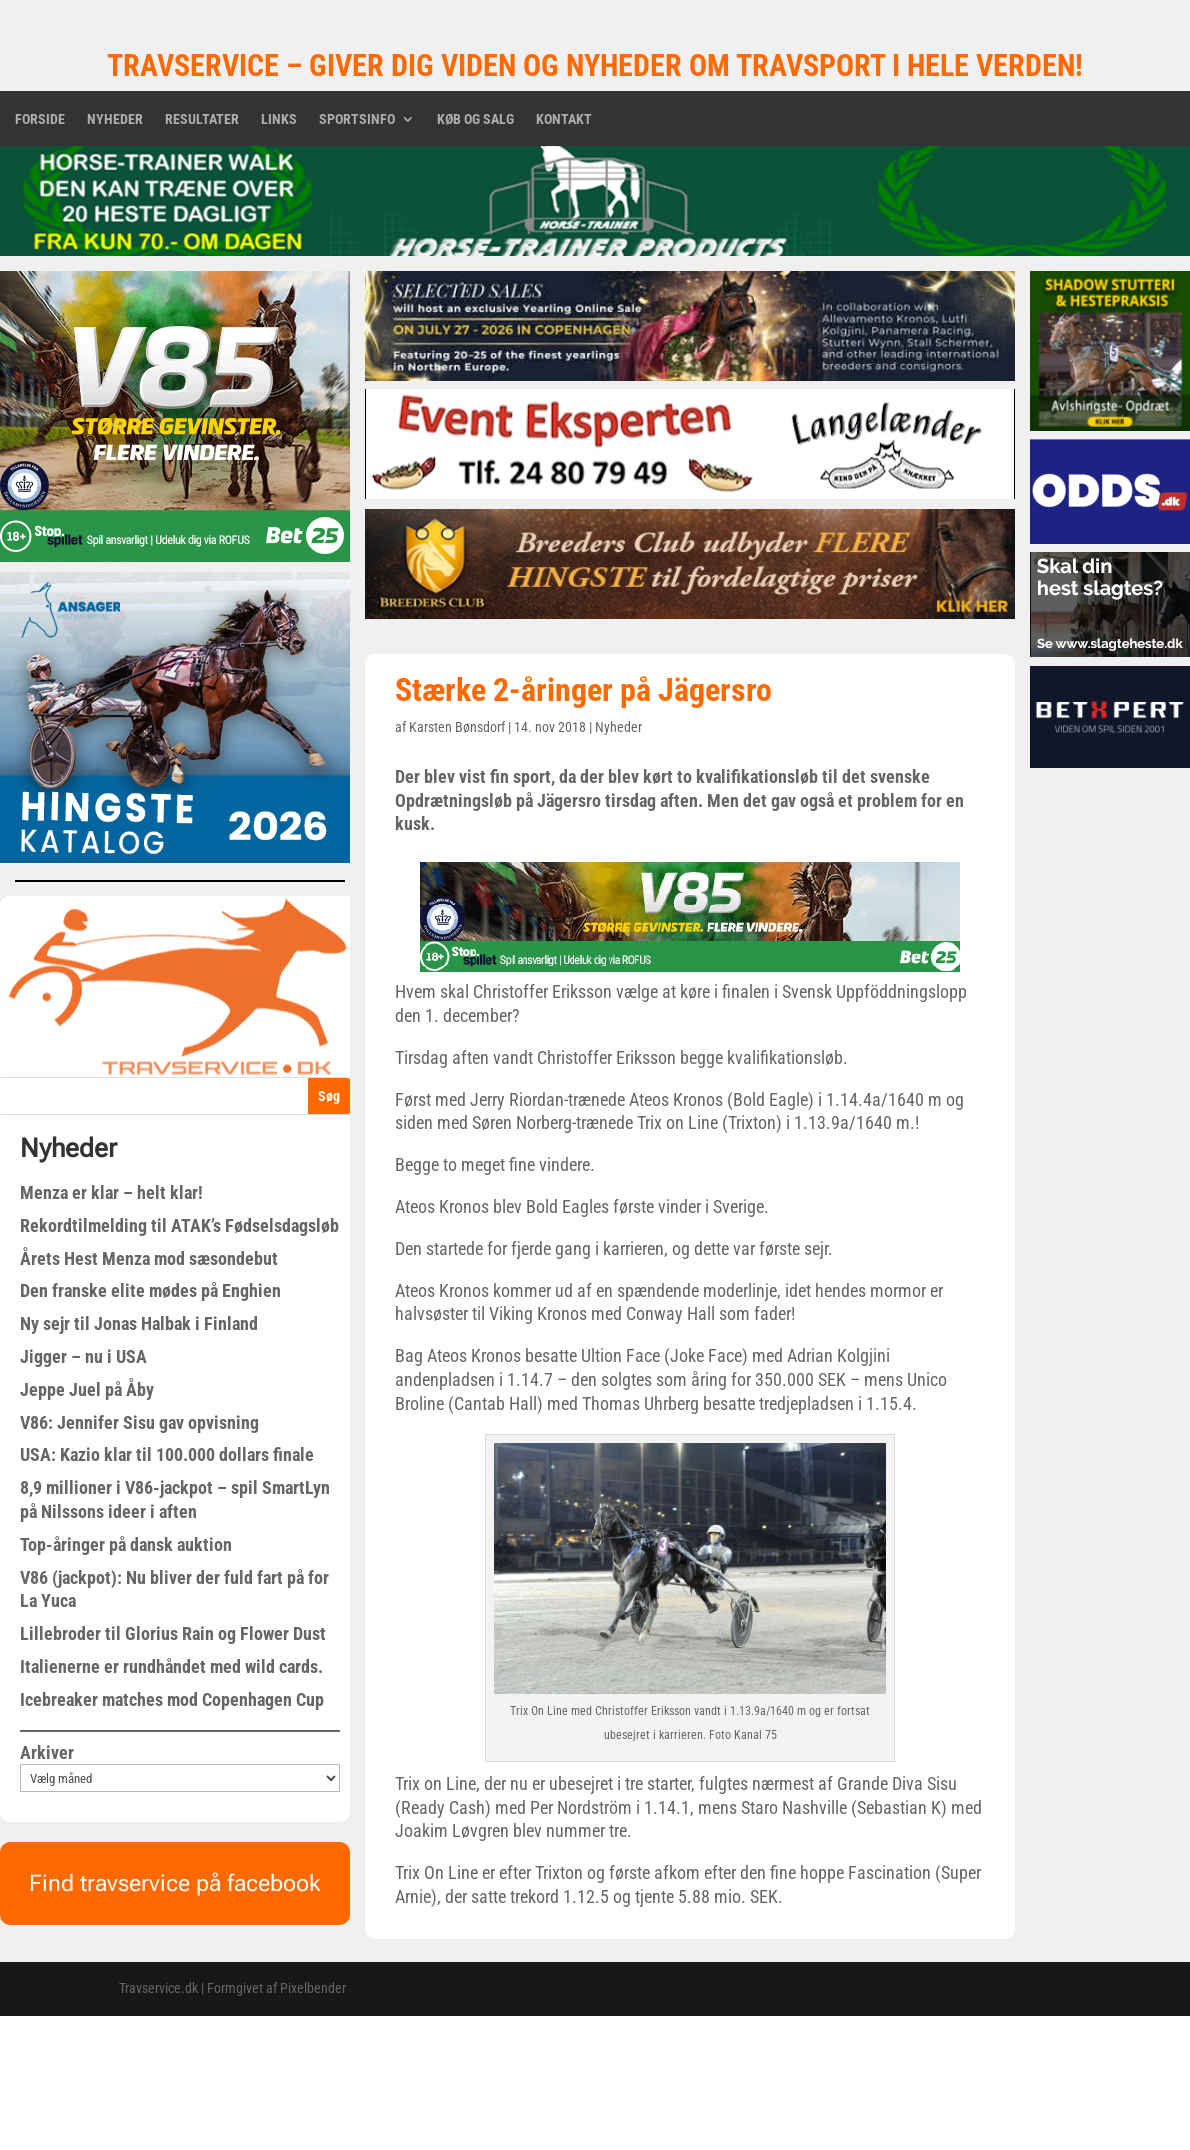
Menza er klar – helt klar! (111, 1192)
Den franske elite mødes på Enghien (150, 1290)
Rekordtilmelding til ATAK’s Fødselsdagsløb (179, 1225)
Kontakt (564, 119)
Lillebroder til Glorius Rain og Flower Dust (173, 1633)
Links (279, 119)
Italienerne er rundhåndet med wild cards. (171, 1666)
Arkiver (47, 1752)
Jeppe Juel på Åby (87, 1389)
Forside (40, 119)
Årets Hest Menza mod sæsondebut (149, 1258)
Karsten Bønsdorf (457, 727)
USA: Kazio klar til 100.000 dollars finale (167, 1454)
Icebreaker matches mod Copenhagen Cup (172, 1699)
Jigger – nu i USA (83, 1356)
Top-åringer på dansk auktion (126, 1544)
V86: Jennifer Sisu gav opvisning (139, 1422)
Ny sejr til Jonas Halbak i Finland (139, 1323)
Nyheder (115, 119)
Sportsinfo (357, 119)
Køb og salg (475, 119)
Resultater (202, 119)
